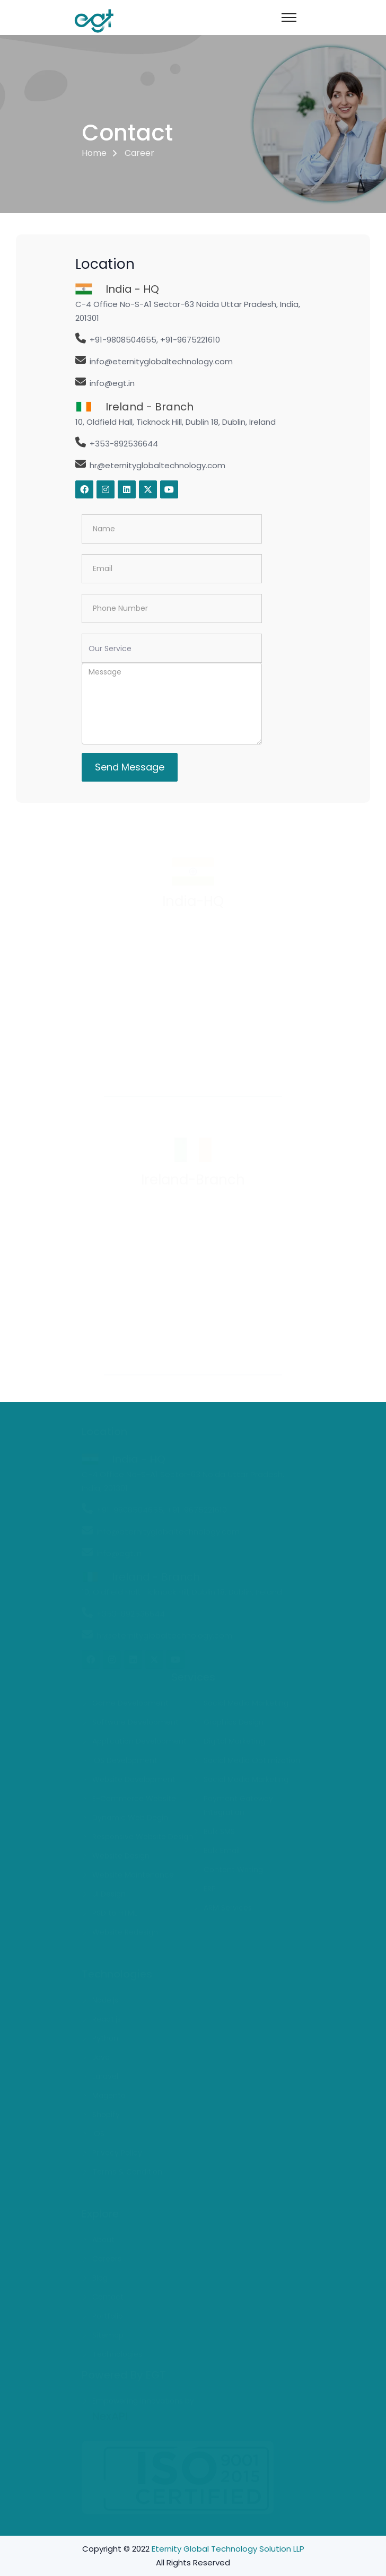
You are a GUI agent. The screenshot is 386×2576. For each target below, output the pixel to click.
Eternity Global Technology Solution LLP (228, 2548)
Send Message (129, 767)
